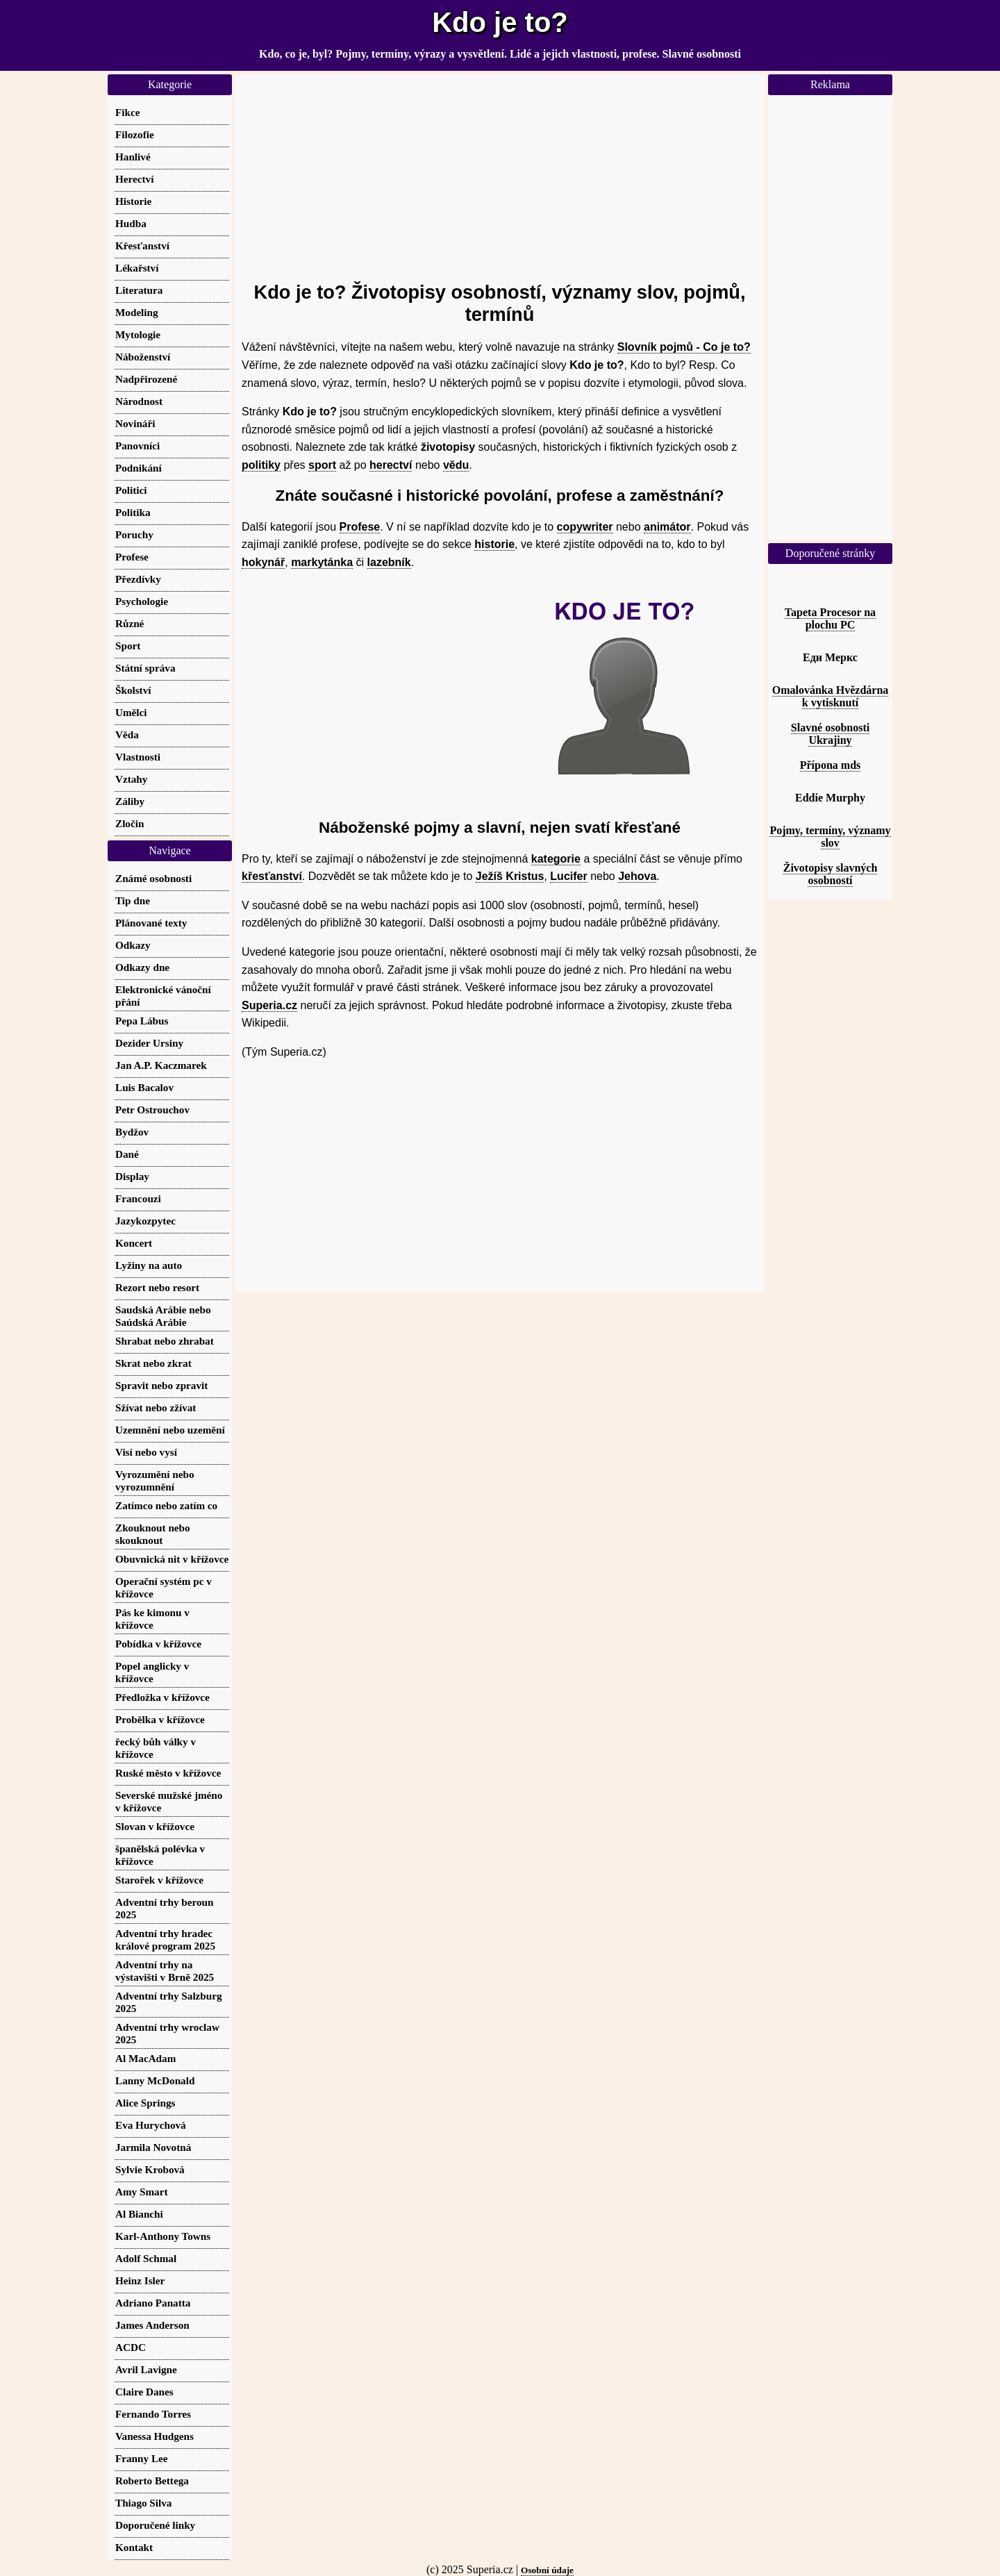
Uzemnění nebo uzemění (170, 1430)
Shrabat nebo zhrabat (164, 1341)
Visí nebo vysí (146, 1452)
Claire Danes (144, 2392)
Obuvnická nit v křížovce (171, 1559)
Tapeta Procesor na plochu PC (830, 618)
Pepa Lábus (141, 1021)
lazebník (389, 562)
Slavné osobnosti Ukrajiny (830, 734)
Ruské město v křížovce (168, 1773)
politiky (261, 465)
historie (494, 544)
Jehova (637, 876)
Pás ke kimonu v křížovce (152, 1618)
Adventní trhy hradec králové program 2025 (165, 1939)
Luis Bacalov (144, 1087)
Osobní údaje (547, 2570)
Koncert (133, 1243)
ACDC (130, 2347)
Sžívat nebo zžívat (155, 1407)
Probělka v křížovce (160, 1719)
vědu (456, 465)
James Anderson (152, 2325)
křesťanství (272, 876)
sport (322, 465)
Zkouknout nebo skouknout (152, 1534)
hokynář (263, 562)
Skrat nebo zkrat (153, 1363)
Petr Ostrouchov (152, 1109)
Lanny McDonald (154, 2080)
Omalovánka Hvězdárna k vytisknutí (830, 696)
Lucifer (568, 876)
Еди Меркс (830, 657)
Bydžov (132, 1132)
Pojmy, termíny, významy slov (829, 836)
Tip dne (132, 900)
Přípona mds (830, 765)
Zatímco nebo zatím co (166, 1505)
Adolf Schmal (145, 2258)
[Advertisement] (500, 171)
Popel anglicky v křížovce (152, 1672)
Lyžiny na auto (148, 1265)
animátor (667, 527)
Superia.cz (269, 1005)
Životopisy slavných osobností (830, 874)
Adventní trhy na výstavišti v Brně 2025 (164, 1971)
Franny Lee (141, 2458)
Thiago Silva (143, 2503)
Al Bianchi (139, 2214)
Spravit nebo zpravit (161, 1385)
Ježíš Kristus (510, 876)
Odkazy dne (142, 967)
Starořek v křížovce (159, 1880)
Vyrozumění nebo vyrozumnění (154, 1480)
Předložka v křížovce (162, 1697)
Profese (360, 527)
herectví (390, 465)
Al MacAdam (145, 2058)
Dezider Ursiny (149, 1043)
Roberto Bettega (152, 2480)
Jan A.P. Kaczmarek (161, 1065)
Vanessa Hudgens (154, 2436)
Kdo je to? (500, 22)
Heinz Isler (140, 2280)
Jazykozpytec (145, 1221)
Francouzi (138, 1198)
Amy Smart (141, 2191)
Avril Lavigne (146, 2369)
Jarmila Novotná (153, 2147)
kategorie (556, 859)
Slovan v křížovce (154, 1826)
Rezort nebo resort (157, 1287)
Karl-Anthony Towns (162, 2236)
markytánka (322, 562)
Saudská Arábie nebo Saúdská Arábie (163, 1316)
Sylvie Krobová (150, 2169)
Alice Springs (145, 2103)
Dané (127, 1154)
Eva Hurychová (150, 2125)
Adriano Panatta (152, 2303)
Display (132, 1176)
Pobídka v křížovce (158, 1644)
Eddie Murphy (830, 798)
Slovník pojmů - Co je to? (684, 347)
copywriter (585, 527)
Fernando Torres (153, 2414)
